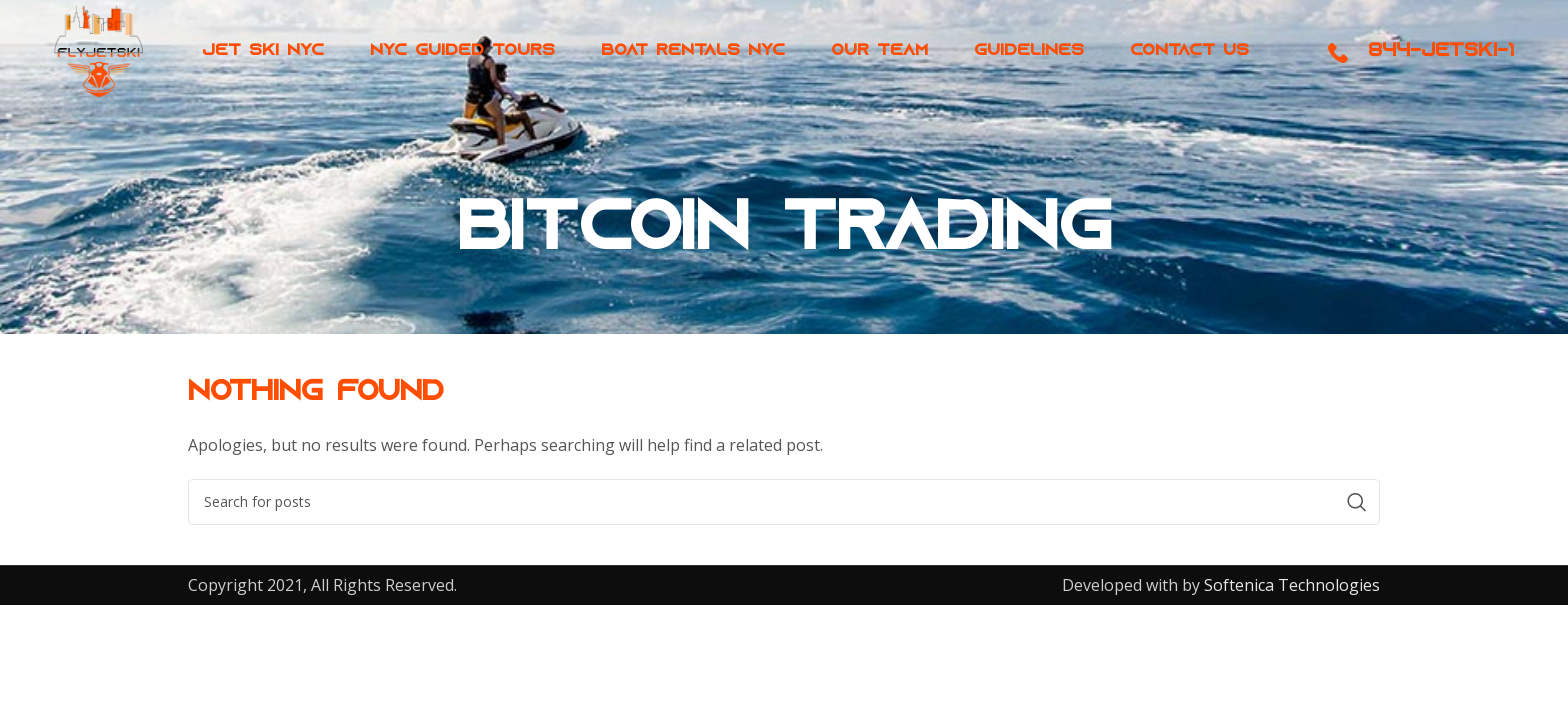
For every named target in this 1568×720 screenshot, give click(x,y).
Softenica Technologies (1290, 585)
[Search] (784, 502)
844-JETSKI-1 (1441, 65)
